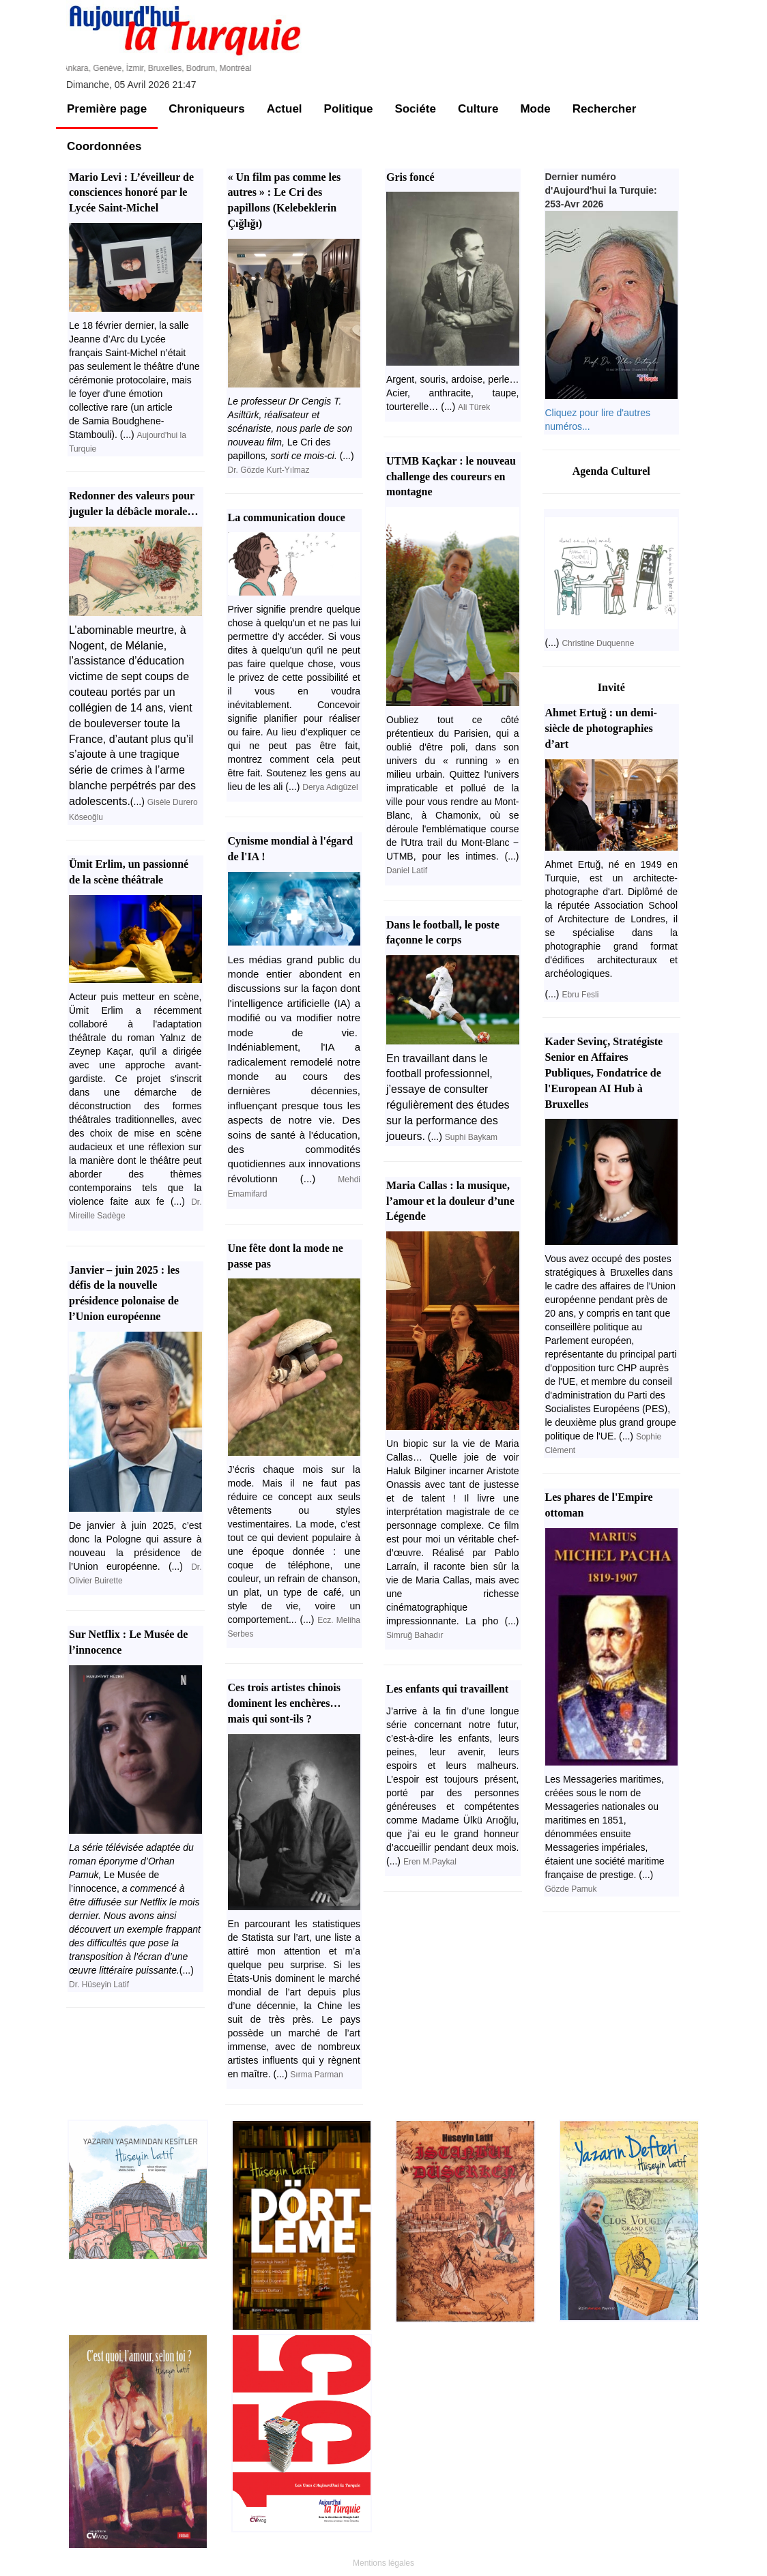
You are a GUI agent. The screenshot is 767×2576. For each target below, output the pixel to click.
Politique (348, 108)
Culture (478, 108)
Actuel (284, 108)
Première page (107, 108)
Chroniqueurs (206, 108)
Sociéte (414, 108)
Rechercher (605, 108)
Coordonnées (104, 146)
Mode (535, 108)
